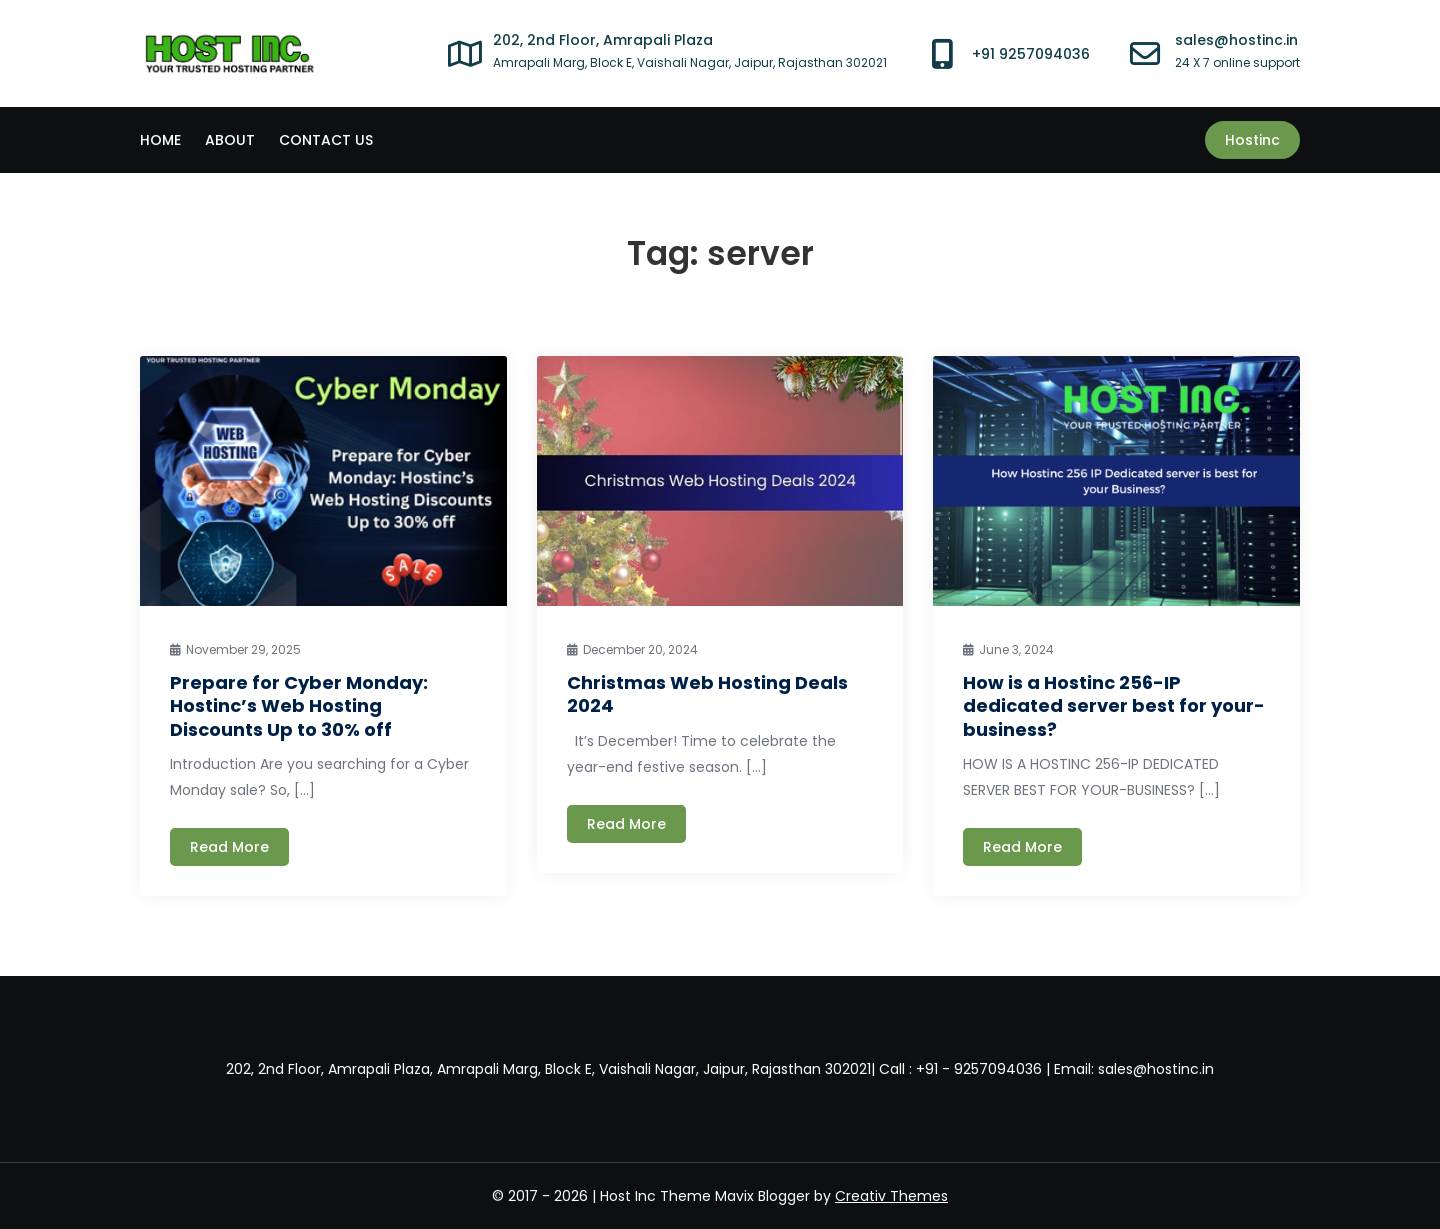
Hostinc (1252, 140)
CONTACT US (326, 140)
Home (160, 140)
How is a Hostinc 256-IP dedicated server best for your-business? (1114, 706)
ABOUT (230, 140)
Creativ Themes (891, 1196)
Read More (229, 847)
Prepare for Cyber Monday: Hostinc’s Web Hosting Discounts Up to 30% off (299, 706)
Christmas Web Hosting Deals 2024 (707, 694)
